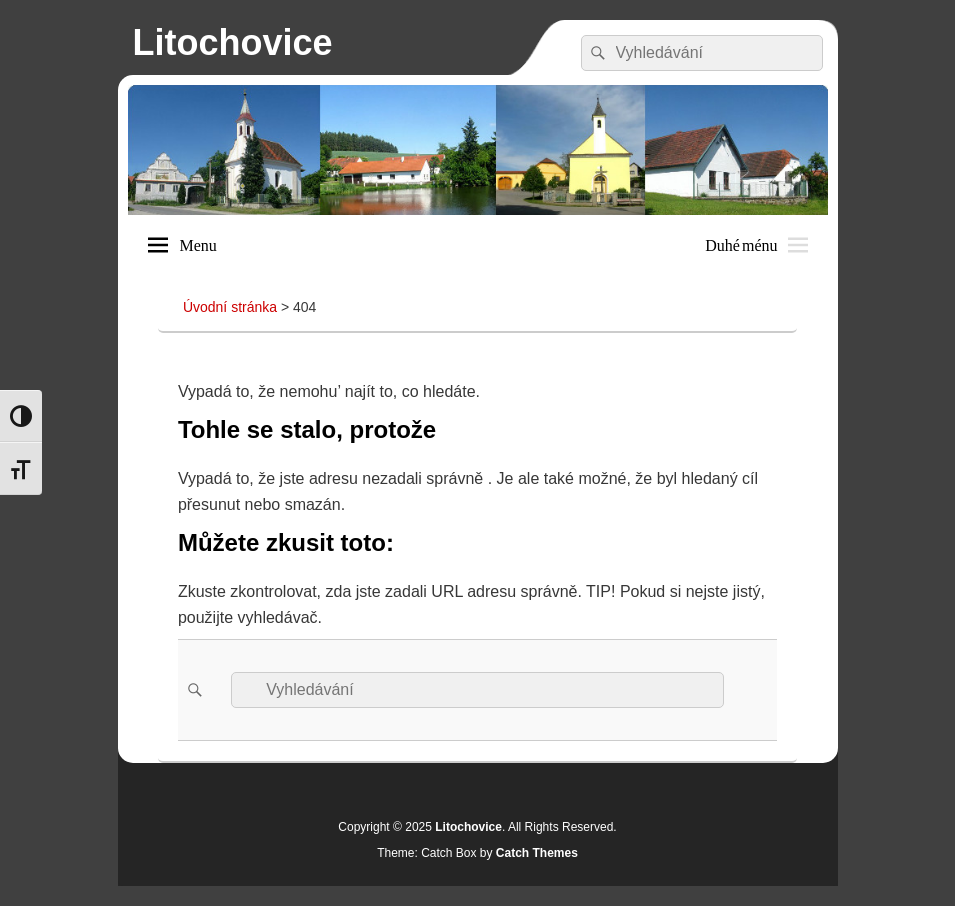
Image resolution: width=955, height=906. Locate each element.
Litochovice (233, 42)
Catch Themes (537, 853)
